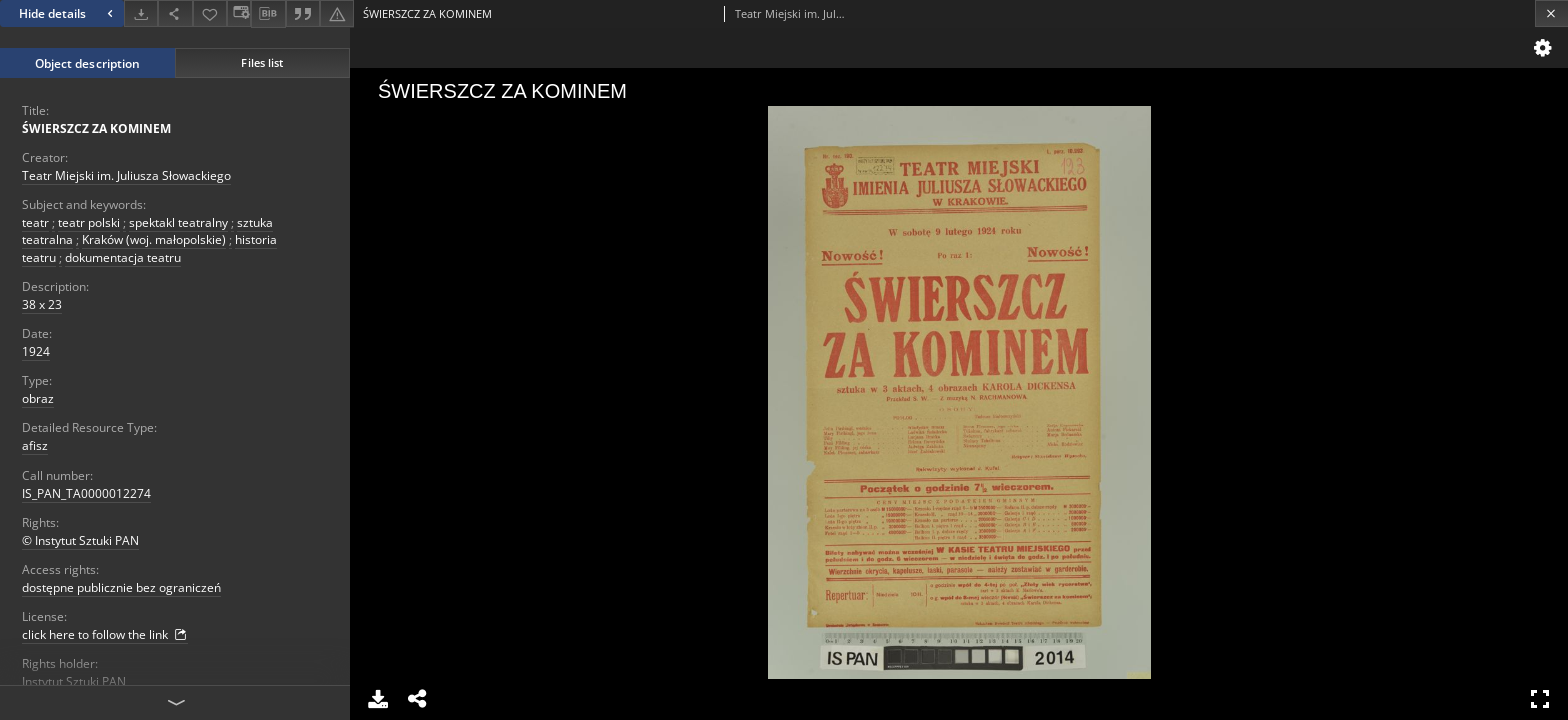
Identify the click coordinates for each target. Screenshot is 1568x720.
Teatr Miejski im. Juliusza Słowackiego (126, 175)
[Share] (175, 13)
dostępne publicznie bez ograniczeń (121, 587)
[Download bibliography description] (268, 14)
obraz (38, 398)
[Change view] (239, 13)
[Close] (1551, 13)
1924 (36, 351)
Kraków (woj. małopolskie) (154, 239)
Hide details (68, 13)
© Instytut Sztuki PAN (80, 540)
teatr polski (89, 222)
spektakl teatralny (178, 222)
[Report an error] (337, 13)
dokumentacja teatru (123, 257)
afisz (35, 445)
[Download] (141, 13)
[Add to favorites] (210, 13)
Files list (262, 62)
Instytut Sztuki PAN (74, 681)
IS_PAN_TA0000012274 (86, 493)
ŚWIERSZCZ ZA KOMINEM (96, 128)
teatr (35, 222)
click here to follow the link (105, 635)
